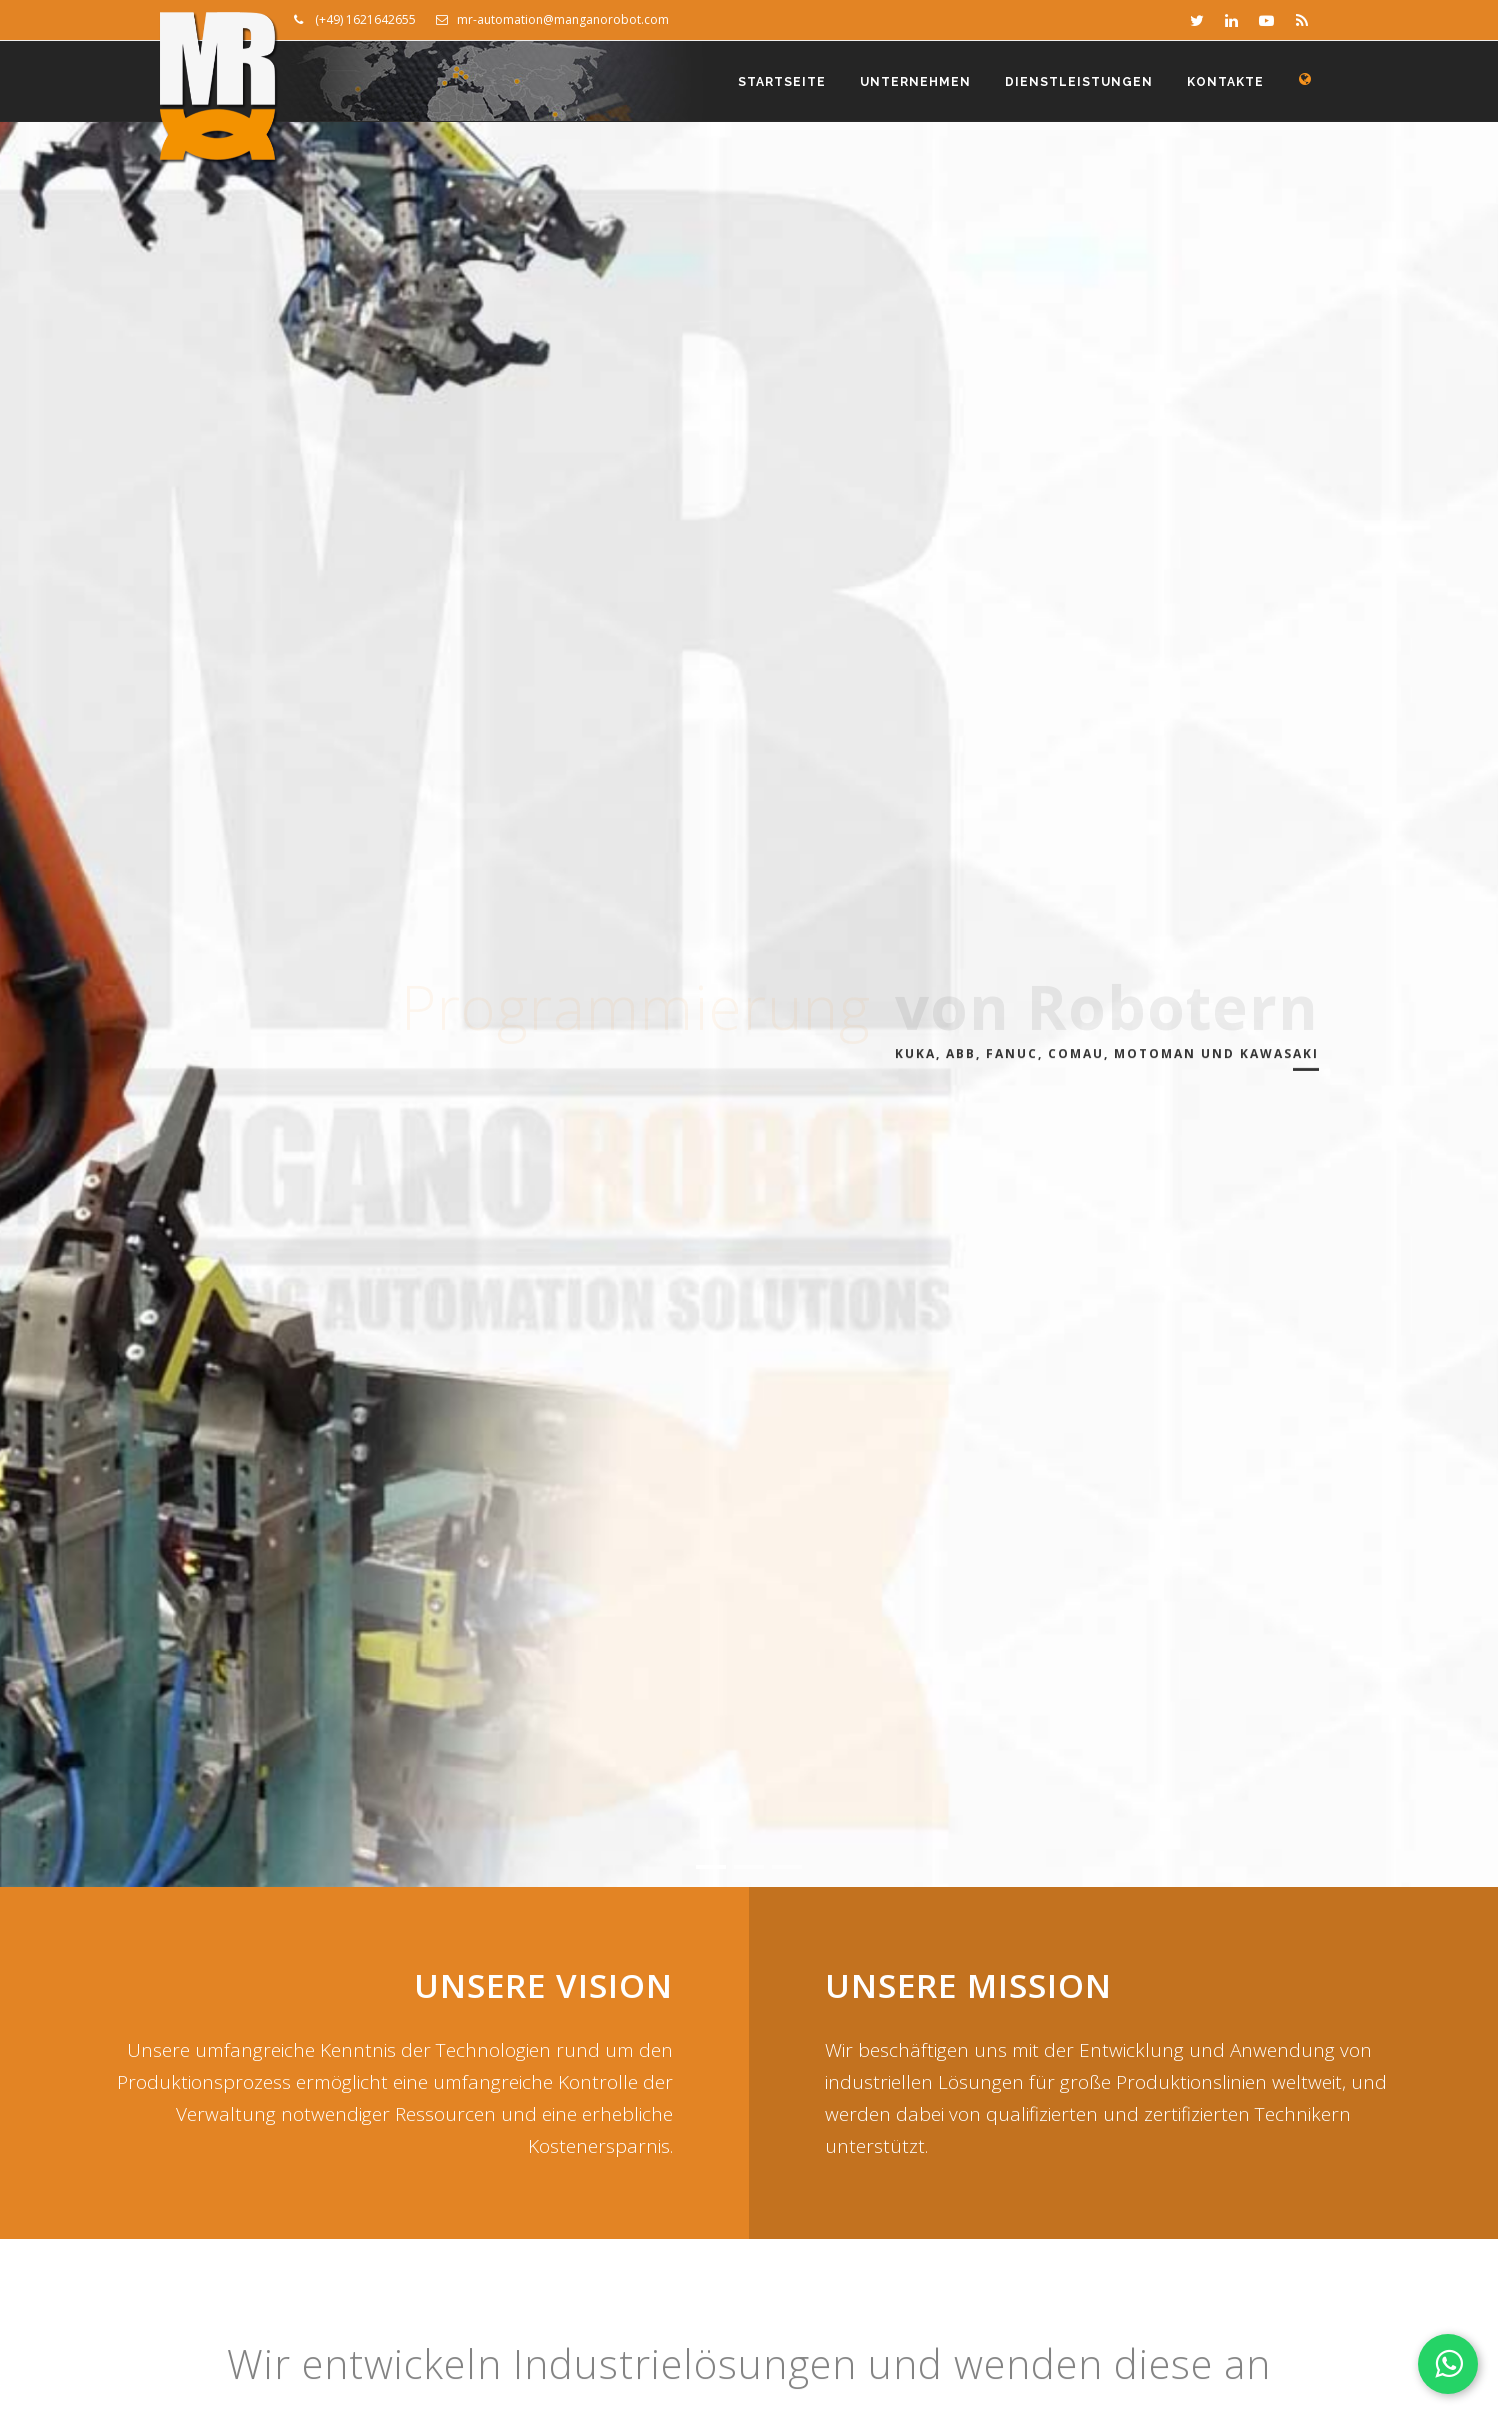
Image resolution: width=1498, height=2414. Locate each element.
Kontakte (1225, 82)
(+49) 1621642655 (355, 19)
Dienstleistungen (1079, 82)
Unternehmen (915, 82)
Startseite (782, 82)
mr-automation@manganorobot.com (552, 19)
